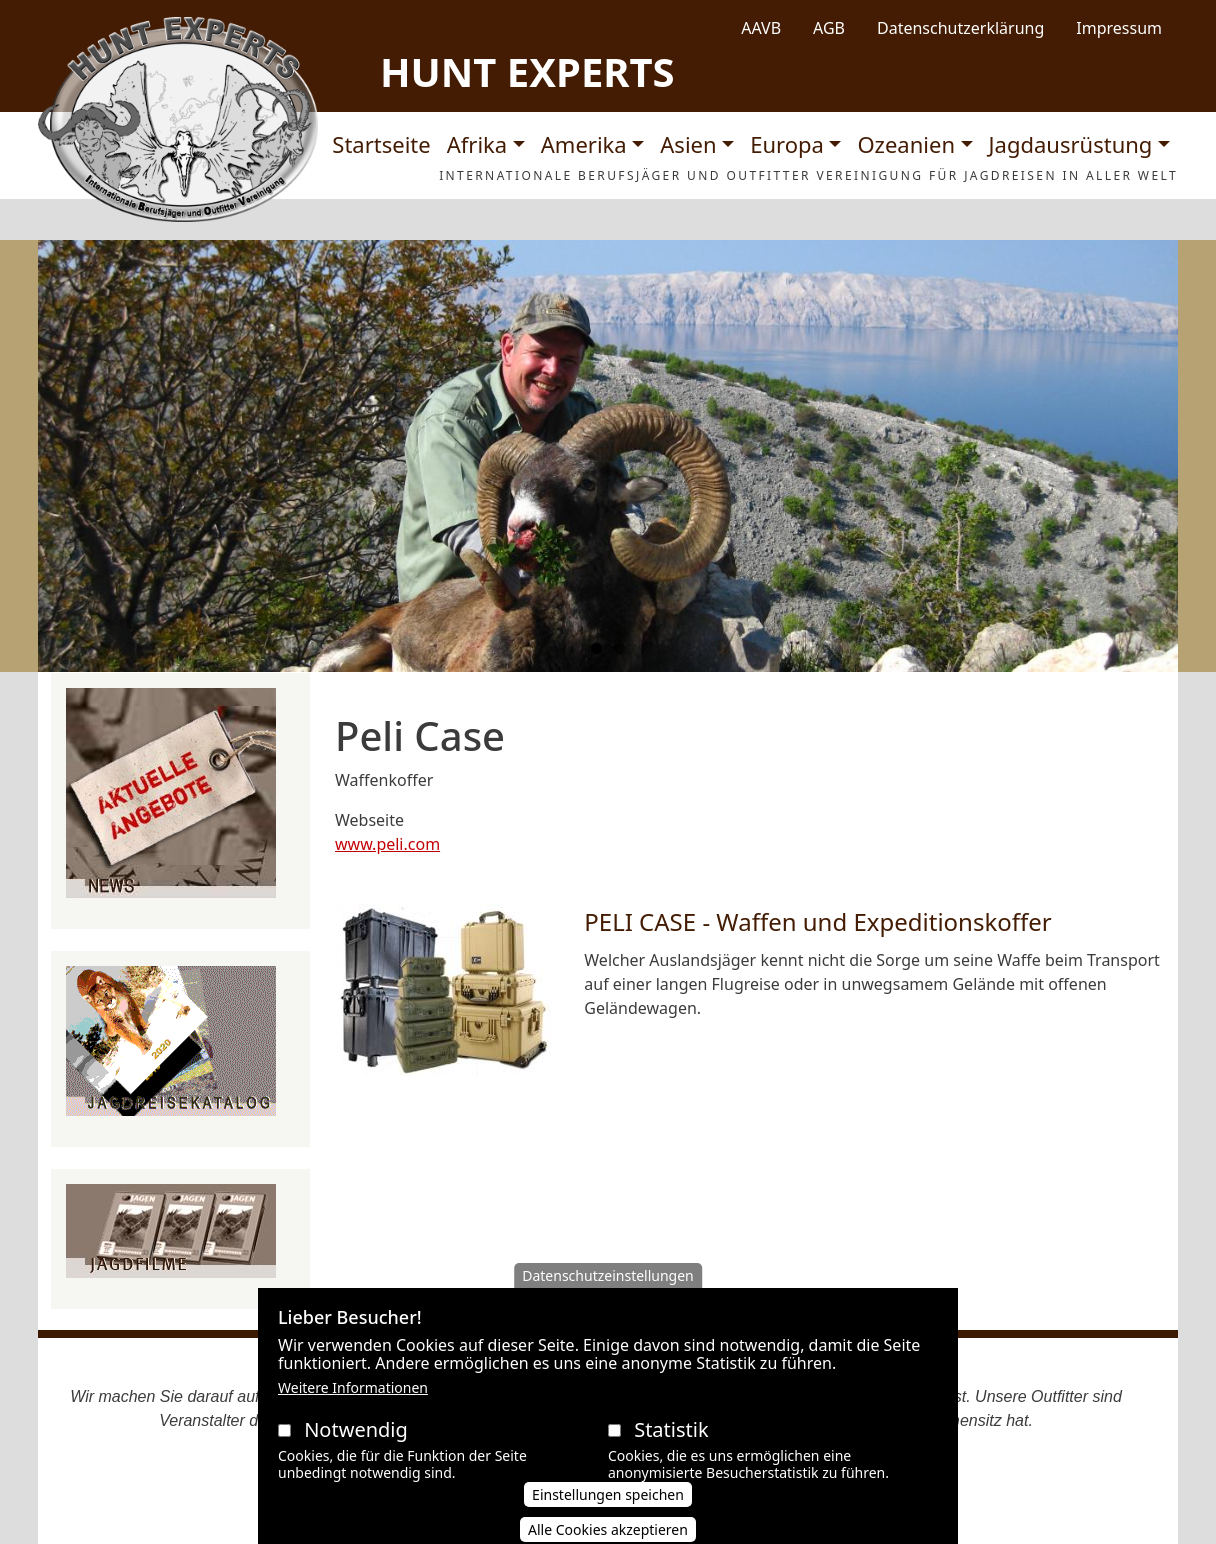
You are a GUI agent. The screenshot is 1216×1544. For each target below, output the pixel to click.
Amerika (584, 144)
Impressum (1119, 28)
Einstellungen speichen (608, 1513)
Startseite (381, 144)
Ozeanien (906, 144)
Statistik (671, 1449)
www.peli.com (387, 844)
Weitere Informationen (353, 1407)
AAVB (761, 28)
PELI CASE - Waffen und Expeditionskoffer (817, 921)
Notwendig (356, 1449)
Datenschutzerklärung (960, 28)
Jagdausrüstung (1071, 144)
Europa (787, 144)
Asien (688, 144)
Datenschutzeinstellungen (608, 1295)
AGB (829, 28)
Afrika (477, 144)
